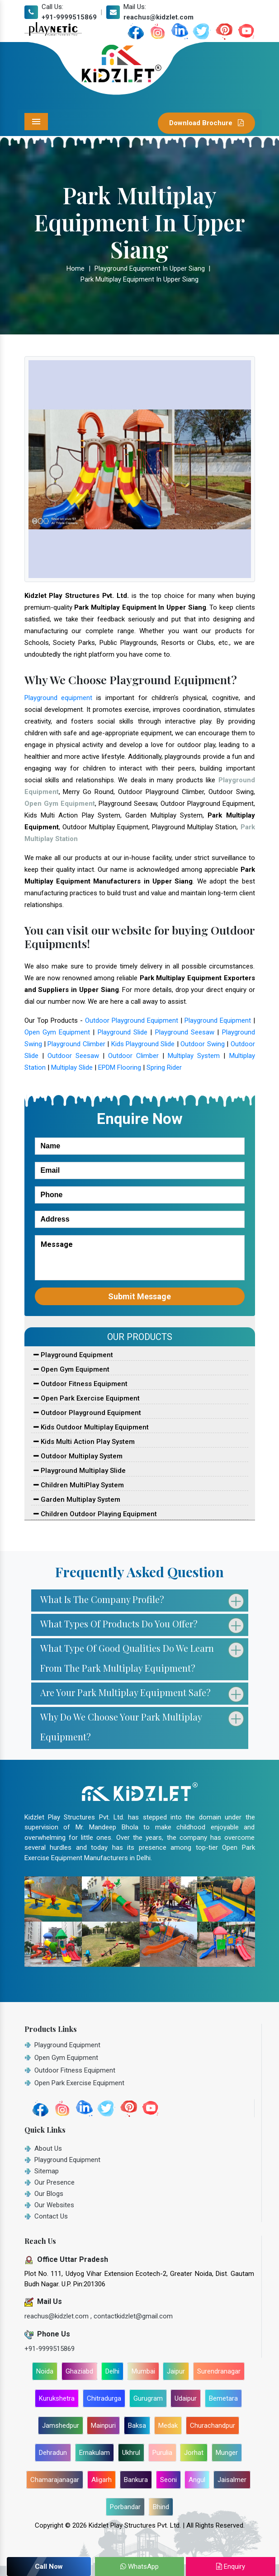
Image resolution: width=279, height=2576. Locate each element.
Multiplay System (194, 1056)
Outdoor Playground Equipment (131, 1020)
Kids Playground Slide (143, 1044)
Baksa (137, 2425)
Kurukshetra (57, 2398)
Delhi (112, 2371)
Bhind (161, 2507)
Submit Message (139, 1296)
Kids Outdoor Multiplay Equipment (91, 1427)
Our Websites (54, 2205)
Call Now (49, 2566)
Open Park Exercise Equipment (86, 1398)
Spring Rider (164, 1067)
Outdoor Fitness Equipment (80, 1384)
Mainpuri (103, 2425)
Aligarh (101, 2480)
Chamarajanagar (54, 2480)
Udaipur (186, 2398)
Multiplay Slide (72, 1067)
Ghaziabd (79, 2371)
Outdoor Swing (202, 1044)
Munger (227, 2453)
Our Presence (54, 2182)
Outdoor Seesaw (73, 1056)
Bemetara (223, 2398)
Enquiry (230, 2566)
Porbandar (125, 2507)
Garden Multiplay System (76, 1499)
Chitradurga (104, 2398)
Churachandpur (212, 2425)
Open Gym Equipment (57, 1032)
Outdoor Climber (133, 1056)
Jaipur (176, 2371)
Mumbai (143, 2371)
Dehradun (53, 2453)
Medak (168, 2425)
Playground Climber (76, 1044)
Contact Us (51, 2216)
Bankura (136, 2480)
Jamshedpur (60, 2425)
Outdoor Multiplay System (78, 1456)
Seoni (168, 2480)
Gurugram (148, 2398)
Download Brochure (206, 123)
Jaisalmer (232, 2480)
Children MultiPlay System (78, 1485)
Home (75, 268)
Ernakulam (94, 2453)
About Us (48, 2148)
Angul (197, 2480)
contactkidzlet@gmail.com (133, 2316)
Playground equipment (58, 698)
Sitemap (46, 2171)
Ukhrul (131, 2453)
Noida (44, 2371)
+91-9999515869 (69, 17)
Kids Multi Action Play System (84, 1442)
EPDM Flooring (119, 1067)
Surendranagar (219, 2371)
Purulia (162, 2453)
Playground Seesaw (184, 1032)
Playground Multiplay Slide (79, 1471)
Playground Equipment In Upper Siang (150, 268)
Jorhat (193, 2453)
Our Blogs (48, 2194)
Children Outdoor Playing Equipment (95, 1514)
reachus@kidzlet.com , (59, 2316)
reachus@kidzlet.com (158, 17)
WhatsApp (139, 2566)
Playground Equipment (217, 1020)
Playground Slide (122, 1032)
